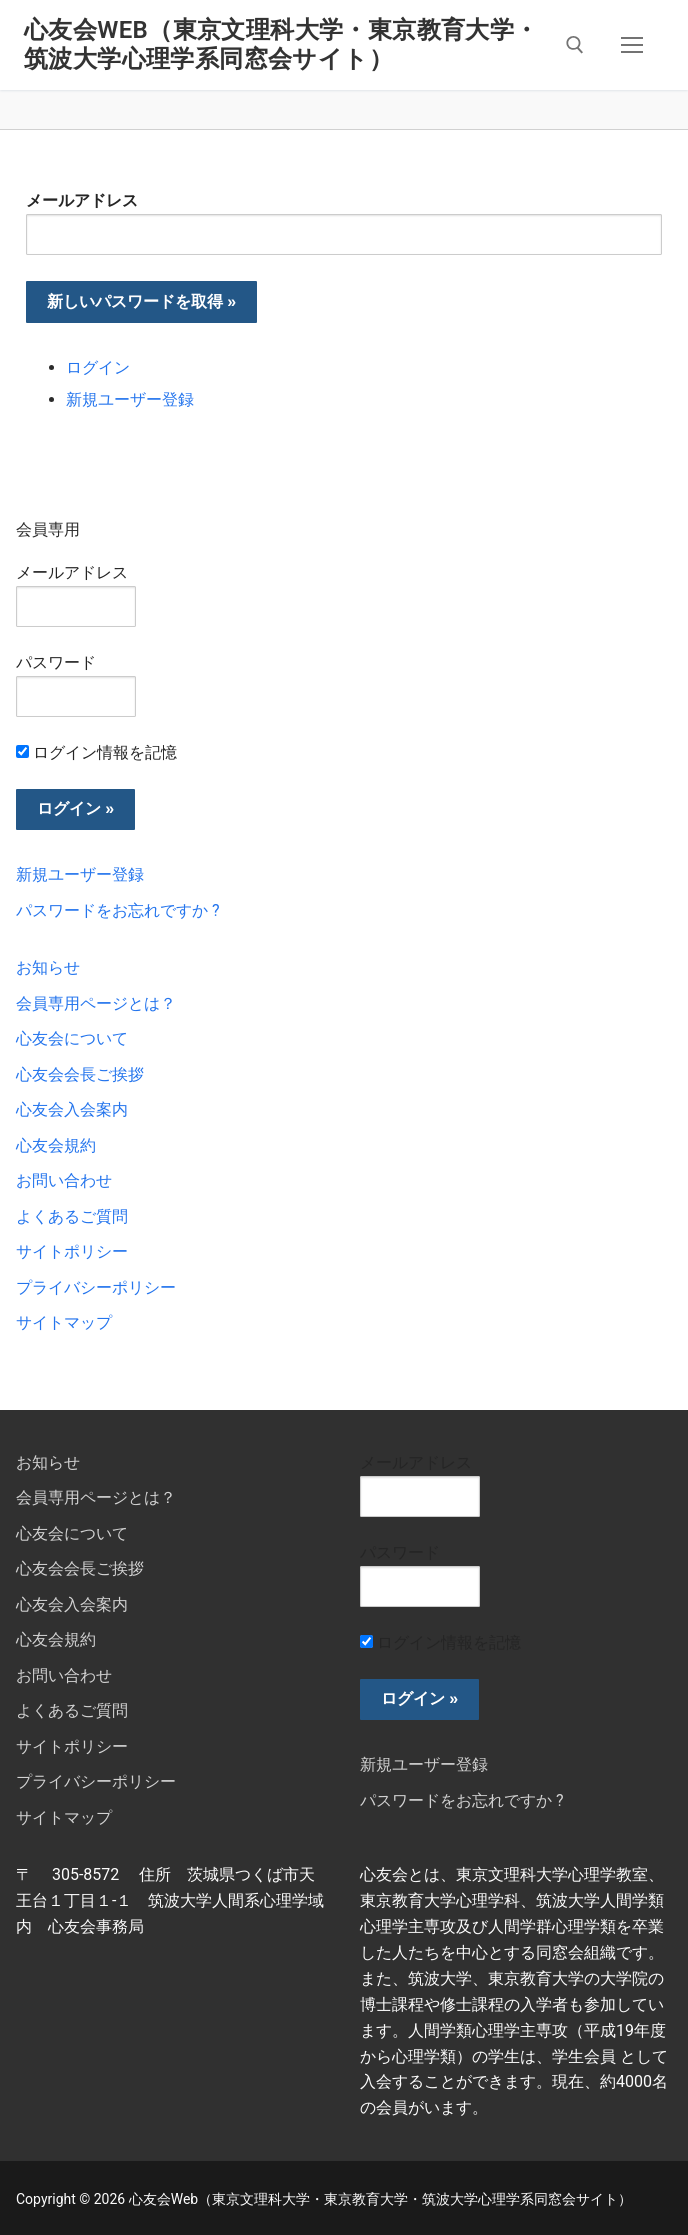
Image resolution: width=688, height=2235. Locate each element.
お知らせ (48, 967)
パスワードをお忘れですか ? (118, 910)
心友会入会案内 (72, 1109)
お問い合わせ (64, 1180)
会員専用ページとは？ (96, 1003)
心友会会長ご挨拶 (80, 1074)
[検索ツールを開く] (575, 45)
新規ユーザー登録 (130, 399)
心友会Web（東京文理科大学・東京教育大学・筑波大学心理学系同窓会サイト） (281, 44)
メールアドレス (82, 200)
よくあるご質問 (72, 1216)
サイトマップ (64, 1322)
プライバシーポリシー (96, 1287)
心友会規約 (56, 1145)
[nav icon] (632, 45)
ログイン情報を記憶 (96, 752)
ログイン (98, 367)
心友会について (72, 1038)
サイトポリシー (72, 1251)
